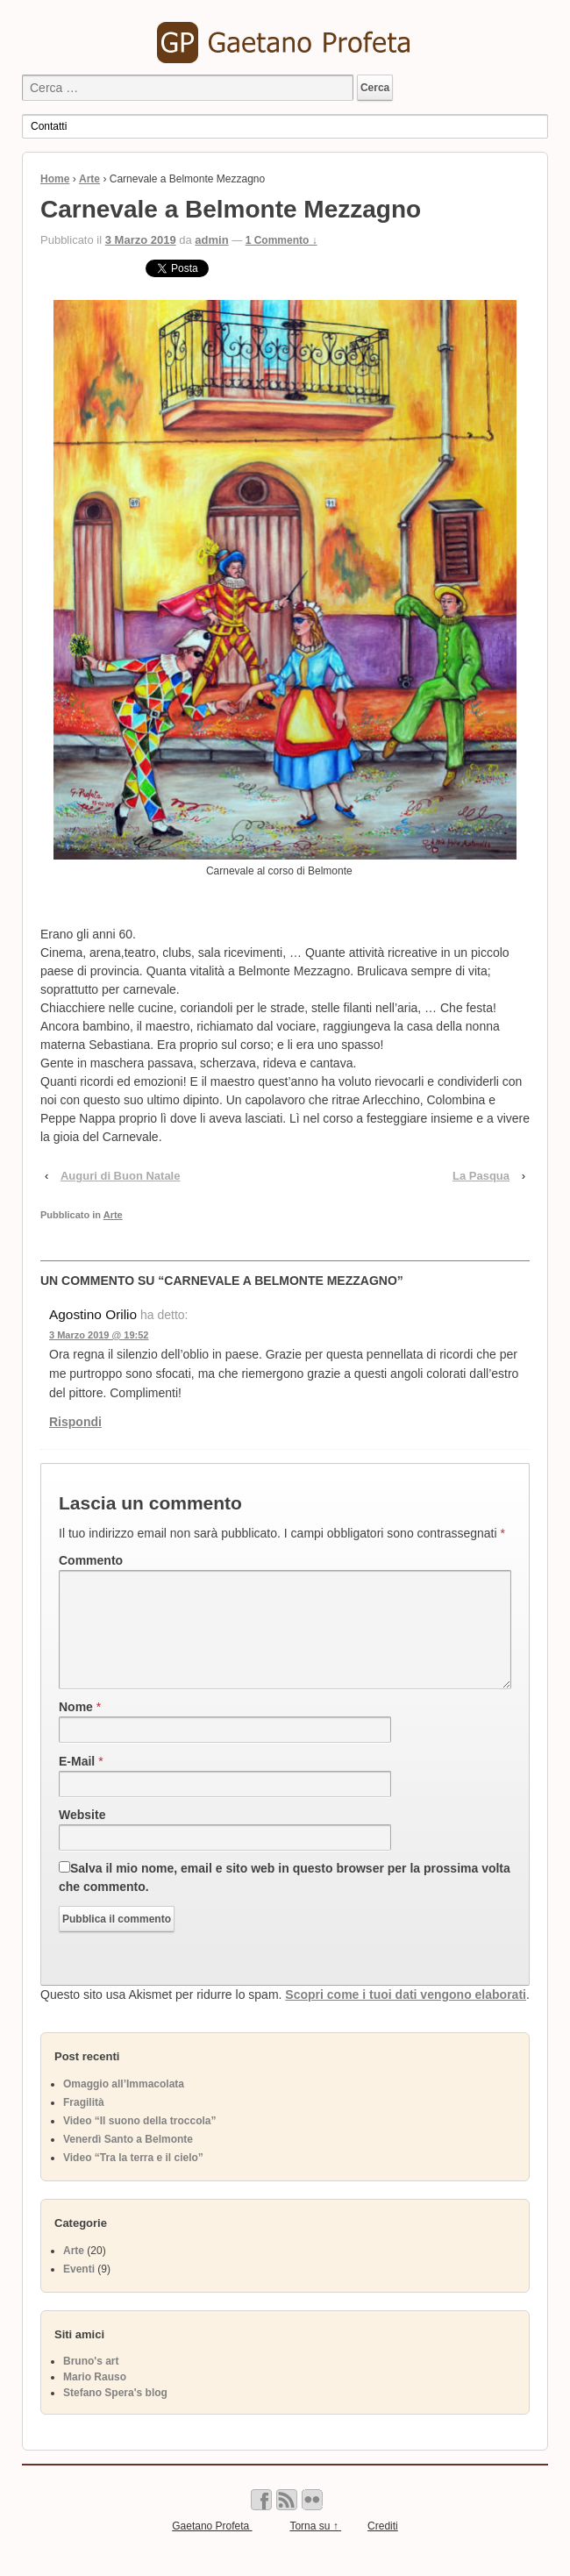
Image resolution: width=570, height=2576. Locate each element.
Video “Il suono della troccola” (139, 2142)
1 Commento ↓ (281, 240)
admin (211, 239)
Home (54, 179)
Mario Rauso (94, 2398)
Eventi (79, 2290)
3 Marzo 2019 (140, 239)
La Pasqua (480, 1175)
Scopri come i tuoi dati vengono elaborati (405, 2016)
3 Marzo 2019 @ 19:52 (98, 1335)
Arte (89, 179)
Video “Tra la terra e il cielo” (133, 2179)
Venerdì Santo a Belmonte (128, 2160)
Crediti (382, 2547)
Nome (76, 1728)
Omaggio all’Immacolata (123, 2105)
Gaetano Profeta (212, 2547)
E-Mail (77, 1782)
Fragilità (83, 2123)
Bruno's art (91, 2382)
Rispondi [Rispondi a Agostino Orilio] (75, 1422)
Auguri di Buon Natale (121, 1175)
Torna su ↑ (315, 2547)
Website (82, 1836)
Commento (91, 1560)
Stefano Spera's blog (115, 2414)
